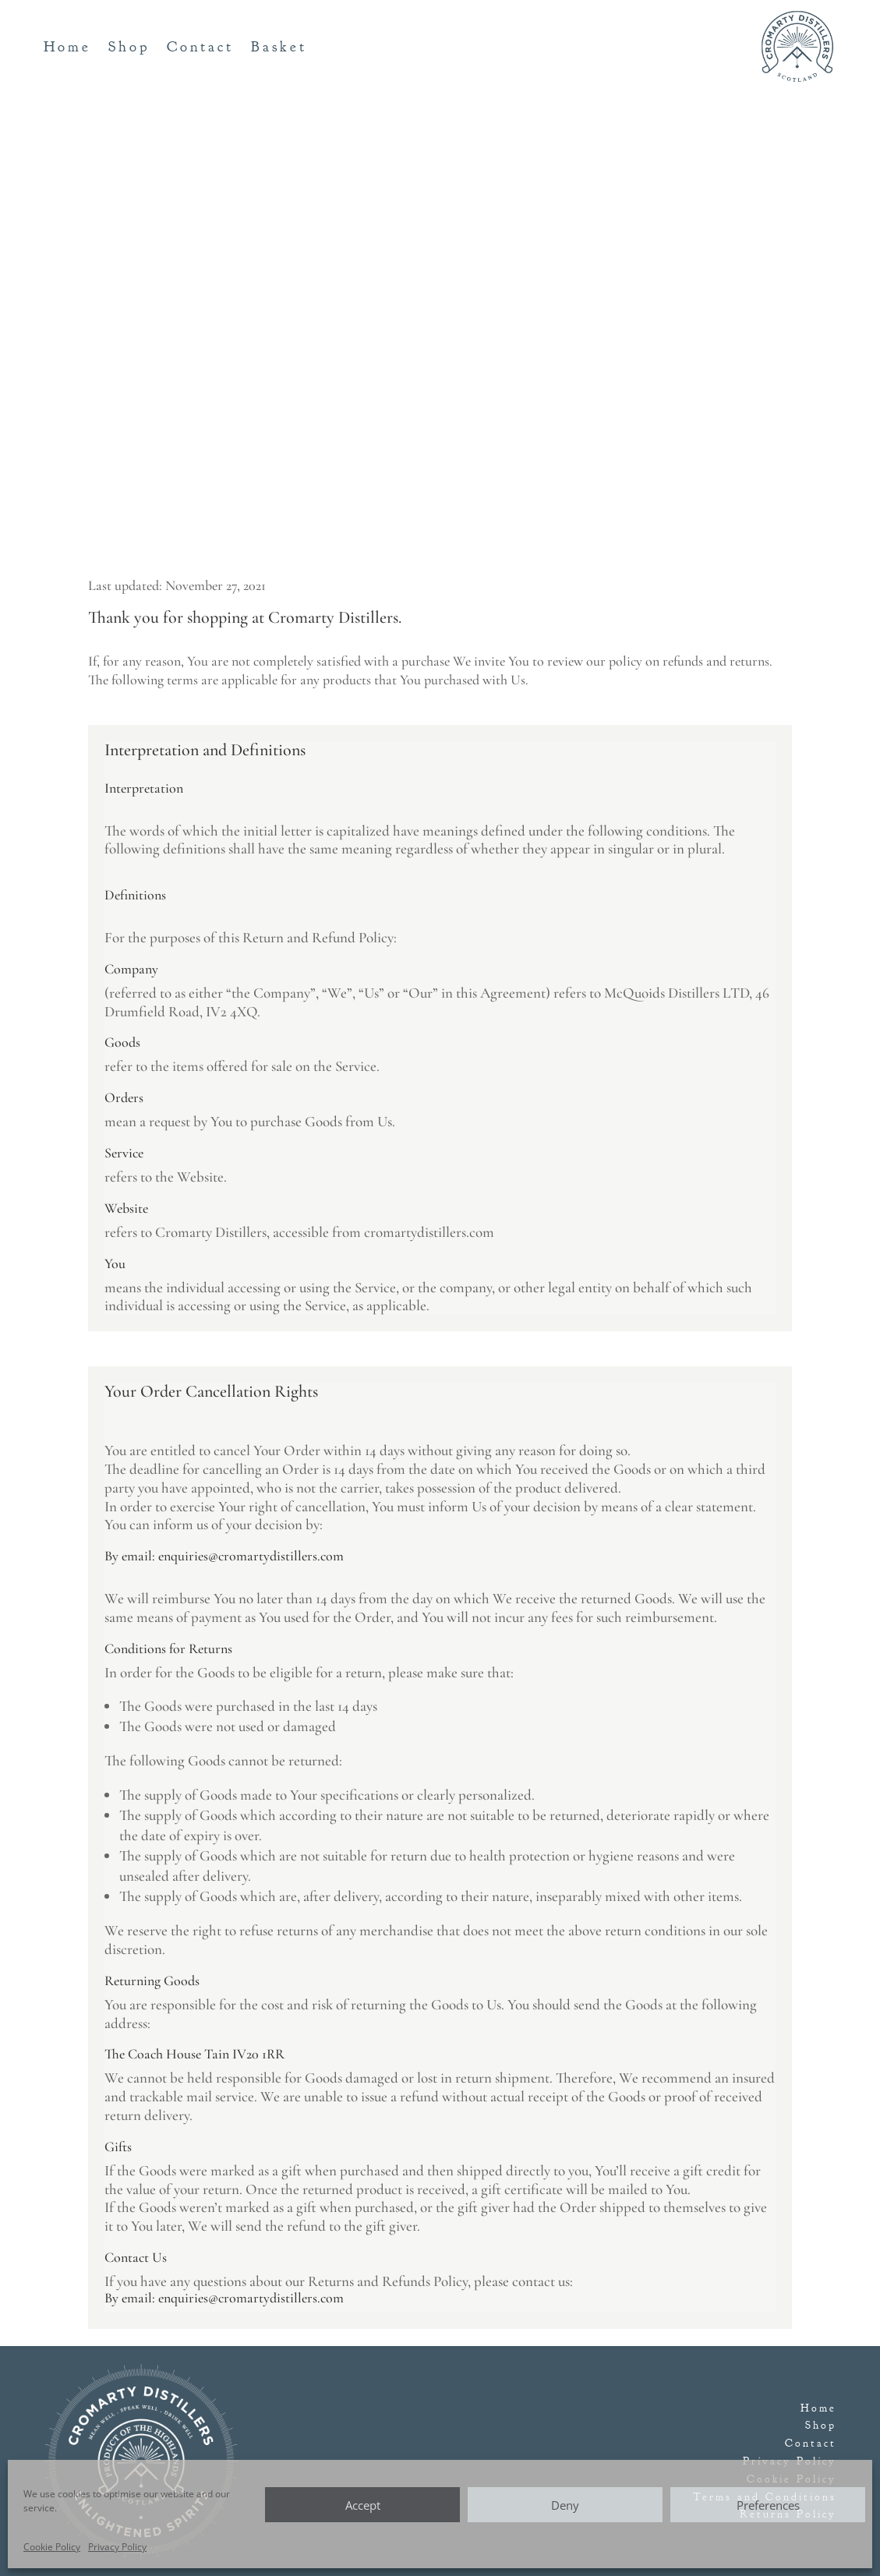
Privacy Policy (117, 2546)
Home (67, 48)
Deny (565, 2505)
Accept (362, 2505)
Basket (279, 48)
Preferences (768, 2505)
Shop (129, 48)
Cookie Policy (51, 2546)
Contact (200, 48)
